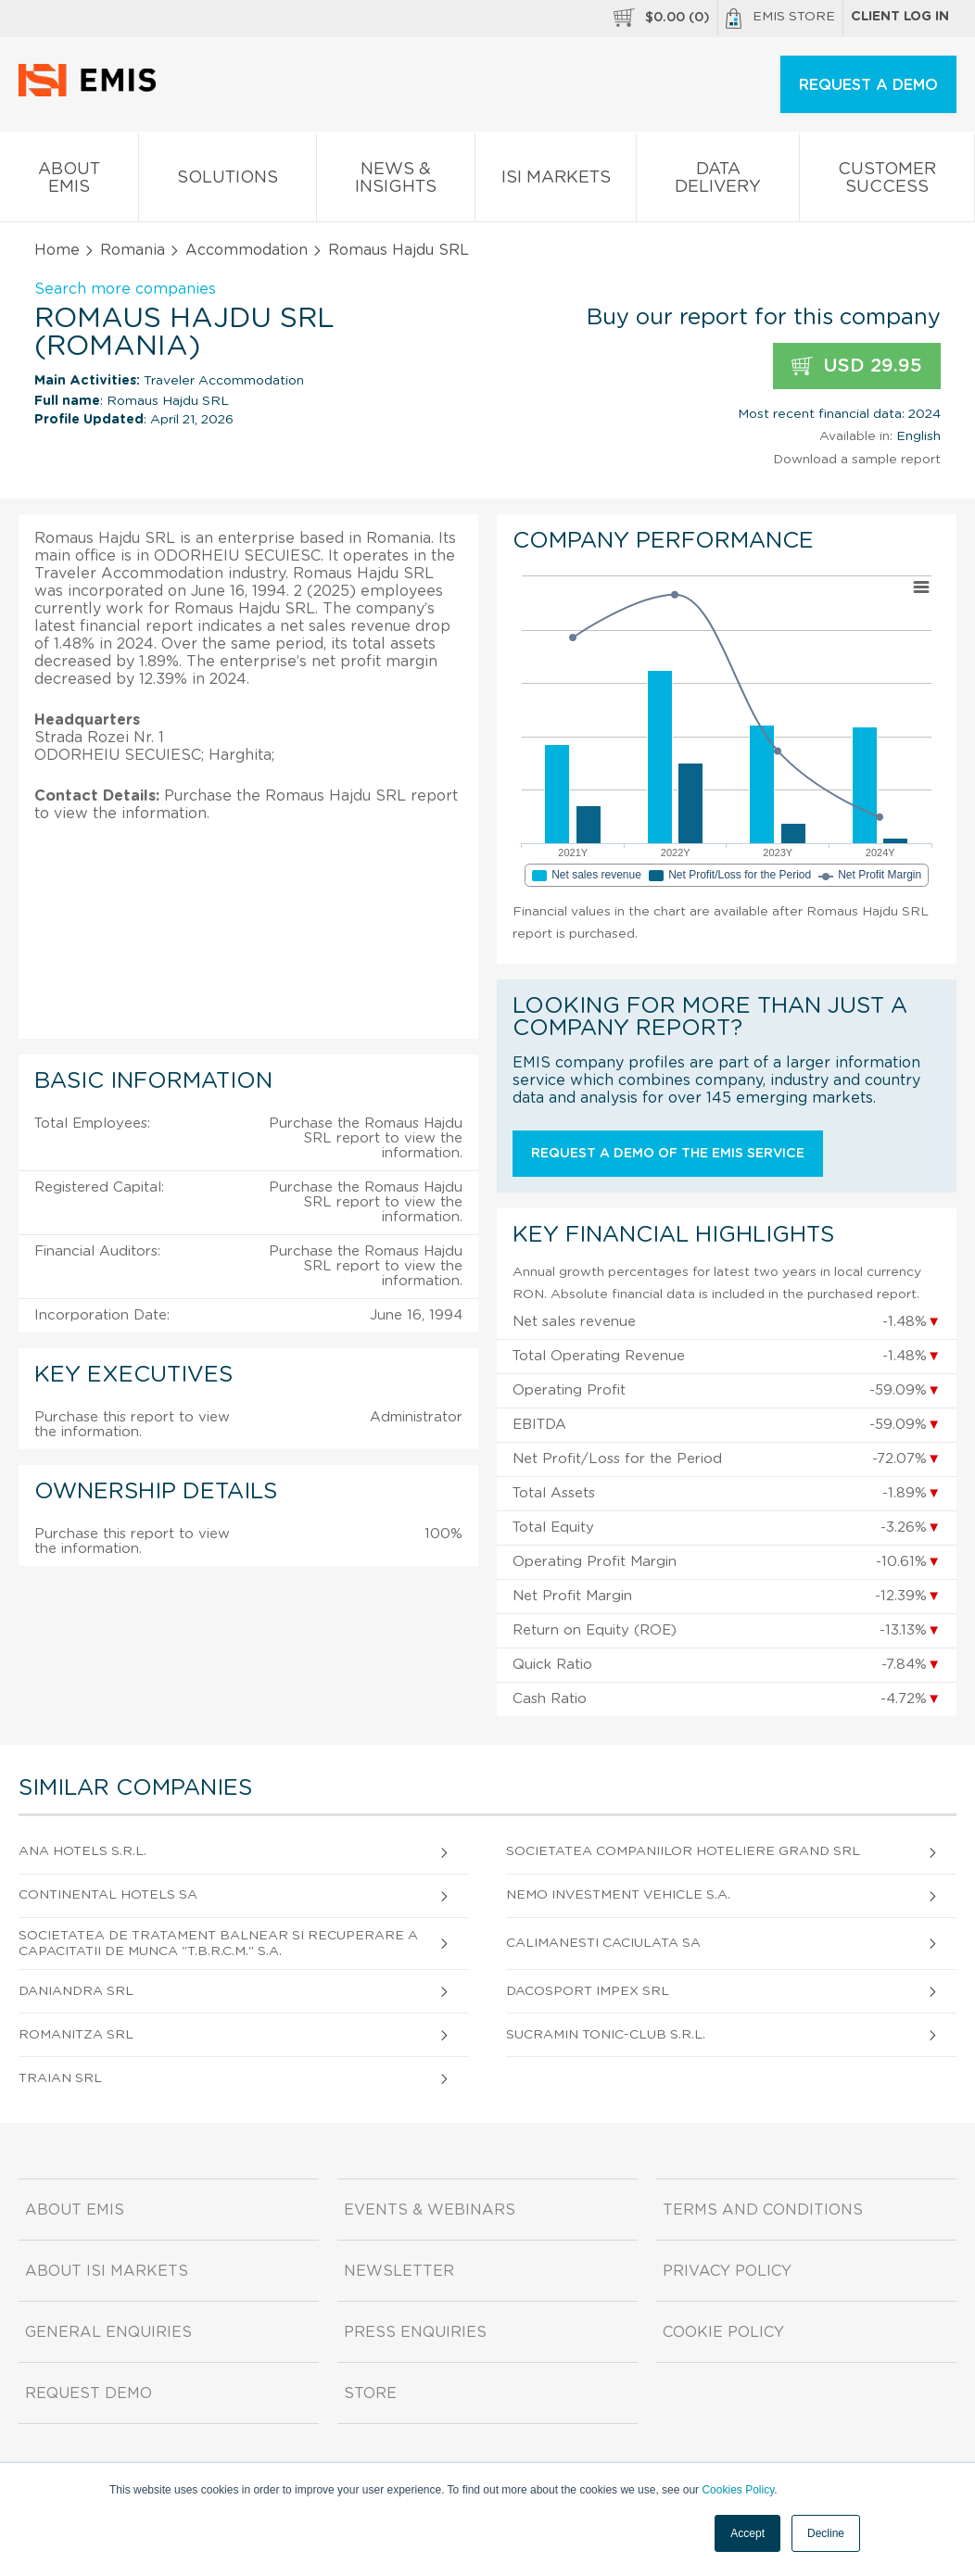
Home (57, 250)
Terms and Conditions (763, 2210)
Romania (132, 250)
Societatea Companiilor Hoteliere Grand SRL (683, 1851)
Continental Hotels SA (108, 1894)
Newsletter (399, 2271)
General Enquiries (108, 2332)
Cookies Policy (738, 2489)
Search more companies (125, 289)
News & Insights (396, 181)
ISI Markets (555, 181)
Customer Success (887, 181)
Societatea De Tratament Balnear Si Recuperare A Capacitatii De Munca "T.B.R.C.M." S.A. (218, 1943)
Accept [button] (747, 2533)
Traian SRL (60, 2078)
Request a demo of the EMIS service (667, 1153)
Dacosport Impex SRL (587, 1991)
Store (370, 2393)
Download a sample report (857, 459)
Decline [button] (825, 2533)
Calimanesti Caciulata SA (603, 1943)
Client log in (900, 16)
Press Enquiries (415, 2332)
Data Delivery (717, 181)
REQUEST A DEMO (868, 85)
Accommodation (246, 250)
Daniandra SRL (76, 1991)
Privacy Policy (727, 2271)
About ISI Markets (106, 2271)
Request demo (88, 2393)
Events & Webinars (429, 2210)
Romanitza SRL (76, 2034)
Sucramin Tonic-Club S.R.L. (605, 2034)
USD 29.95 (856, 366)
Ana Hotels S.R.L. (82, 1851)
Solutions (228, 181)
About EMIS (69, 181)
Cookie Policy (723, 2332)
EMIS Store (780, 18)
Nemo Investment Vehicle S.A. (618, 1894)
